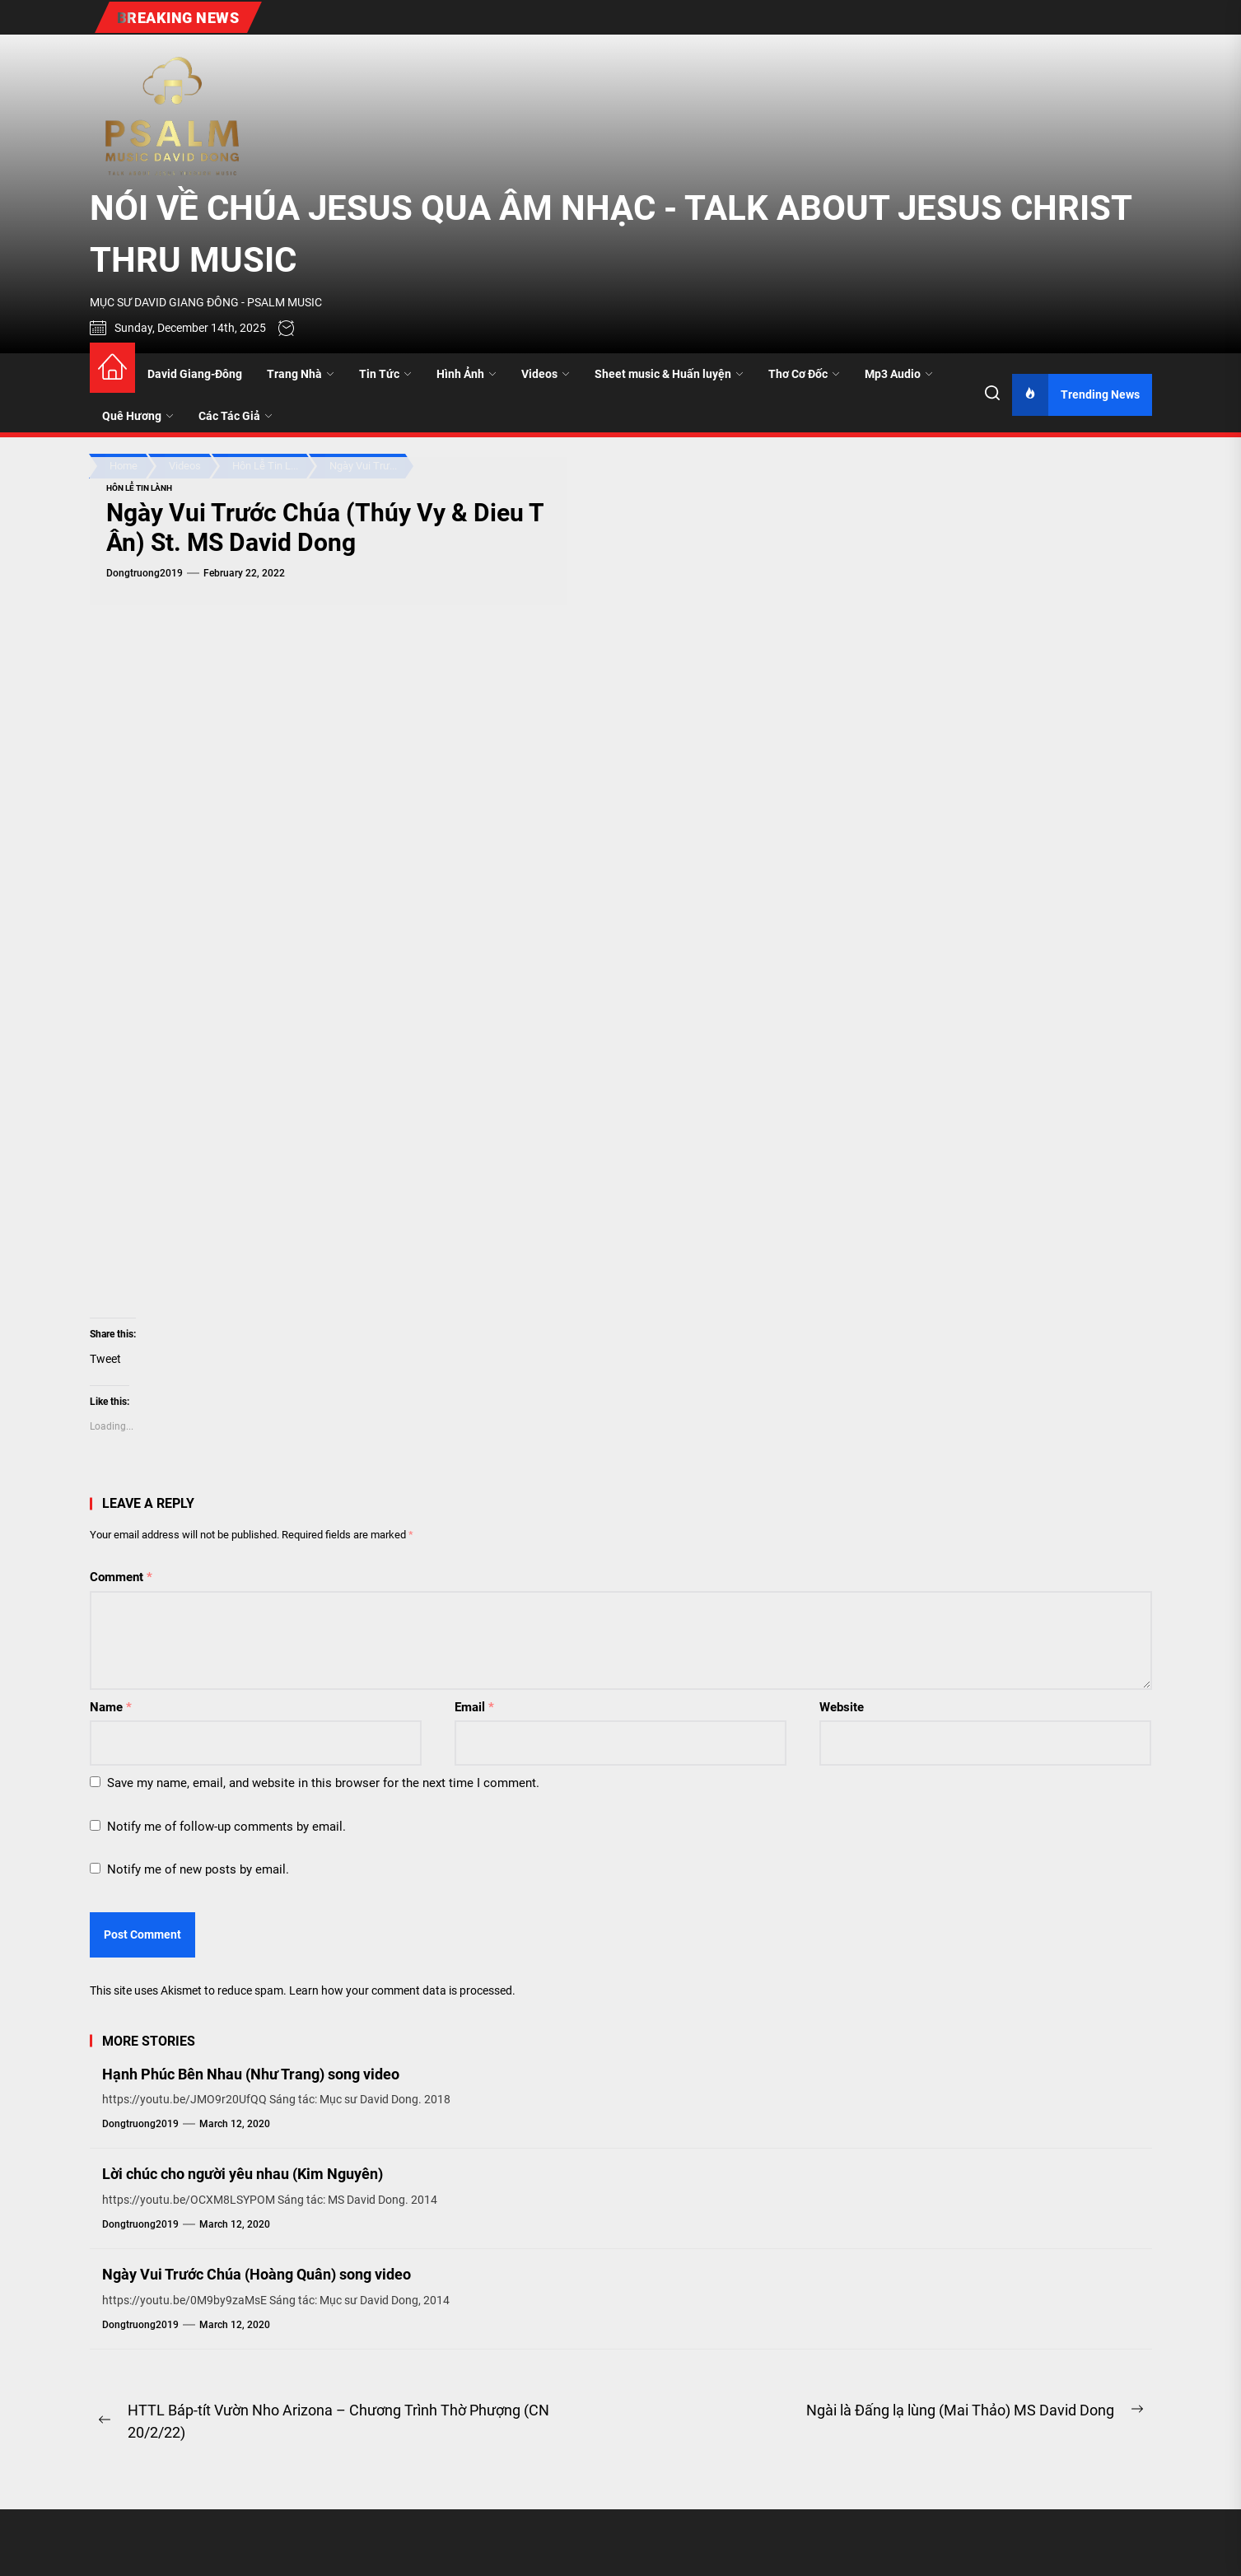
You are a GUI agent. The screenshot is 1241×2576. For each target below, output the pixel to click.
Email (474, 1707)
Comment (121, 1577)
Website (841, 1707)
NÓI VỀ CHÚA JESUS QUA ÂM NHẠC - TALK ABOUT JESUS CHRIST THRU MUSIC (610, 234)
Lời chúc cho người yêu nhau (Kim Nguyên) (242, 2173)
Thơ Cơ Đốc (804, 373)
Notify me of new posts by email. (198, 1869)
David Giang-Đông (194, 373)
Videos (545, 373)
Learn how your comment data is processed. (402, 1990)
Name (111, 1707)
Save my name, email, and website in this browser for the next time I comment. (323, 1783)
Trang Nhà (300, 373)
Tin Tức (385, 373)
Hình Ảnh (466, 373)
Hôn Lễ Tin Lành (139, 487)
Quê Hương (138, 415)
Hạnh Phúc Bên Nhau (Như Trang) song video (250, 2074)
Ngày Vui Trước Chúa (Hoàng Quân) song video (256, 2274)
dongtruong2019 (144, 573)
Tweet (105, 1358)
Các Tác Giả (235, 415)
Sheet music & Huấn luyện (669, 373)
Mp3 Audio (899, 373)
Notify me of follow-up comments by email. (226, 1826)
